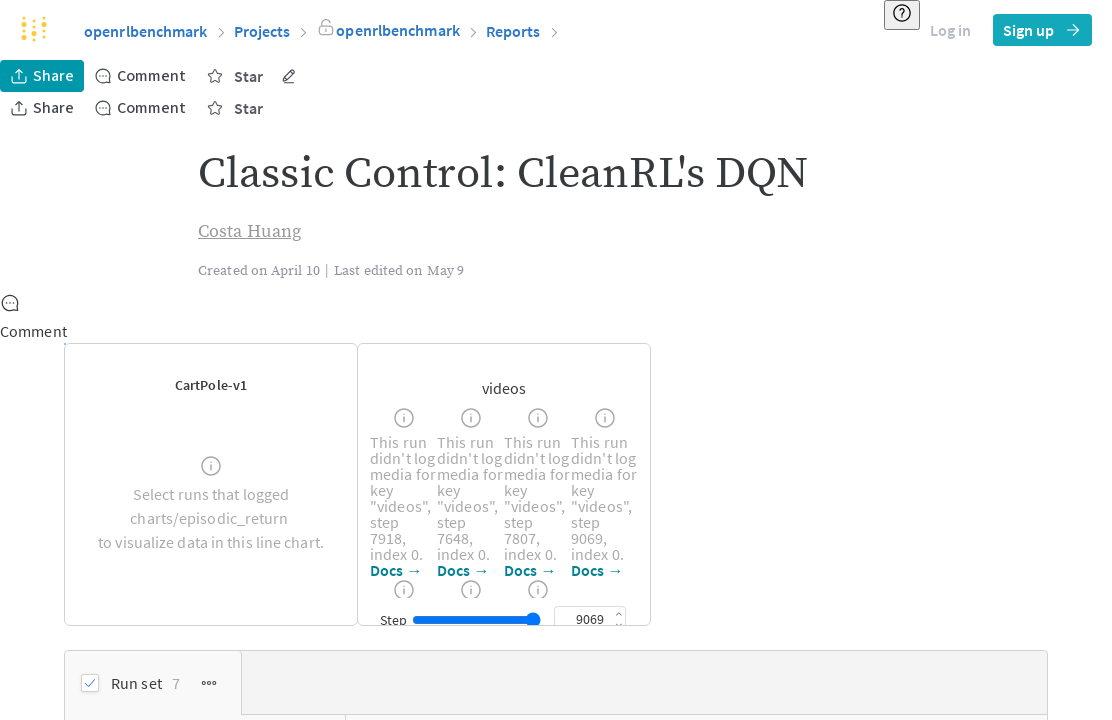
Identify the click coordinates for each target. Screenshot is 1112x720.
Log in (950, 30)
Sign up (1042, 30)
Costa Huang (249, 231)
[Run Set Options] (209, 683)
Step (393, 620)
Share (42, 76)
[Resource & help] (902, 15)
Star (234, 76)
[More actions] (289, 76)
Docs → (396, 570)
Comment (140, 76)
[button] (667, 31)
